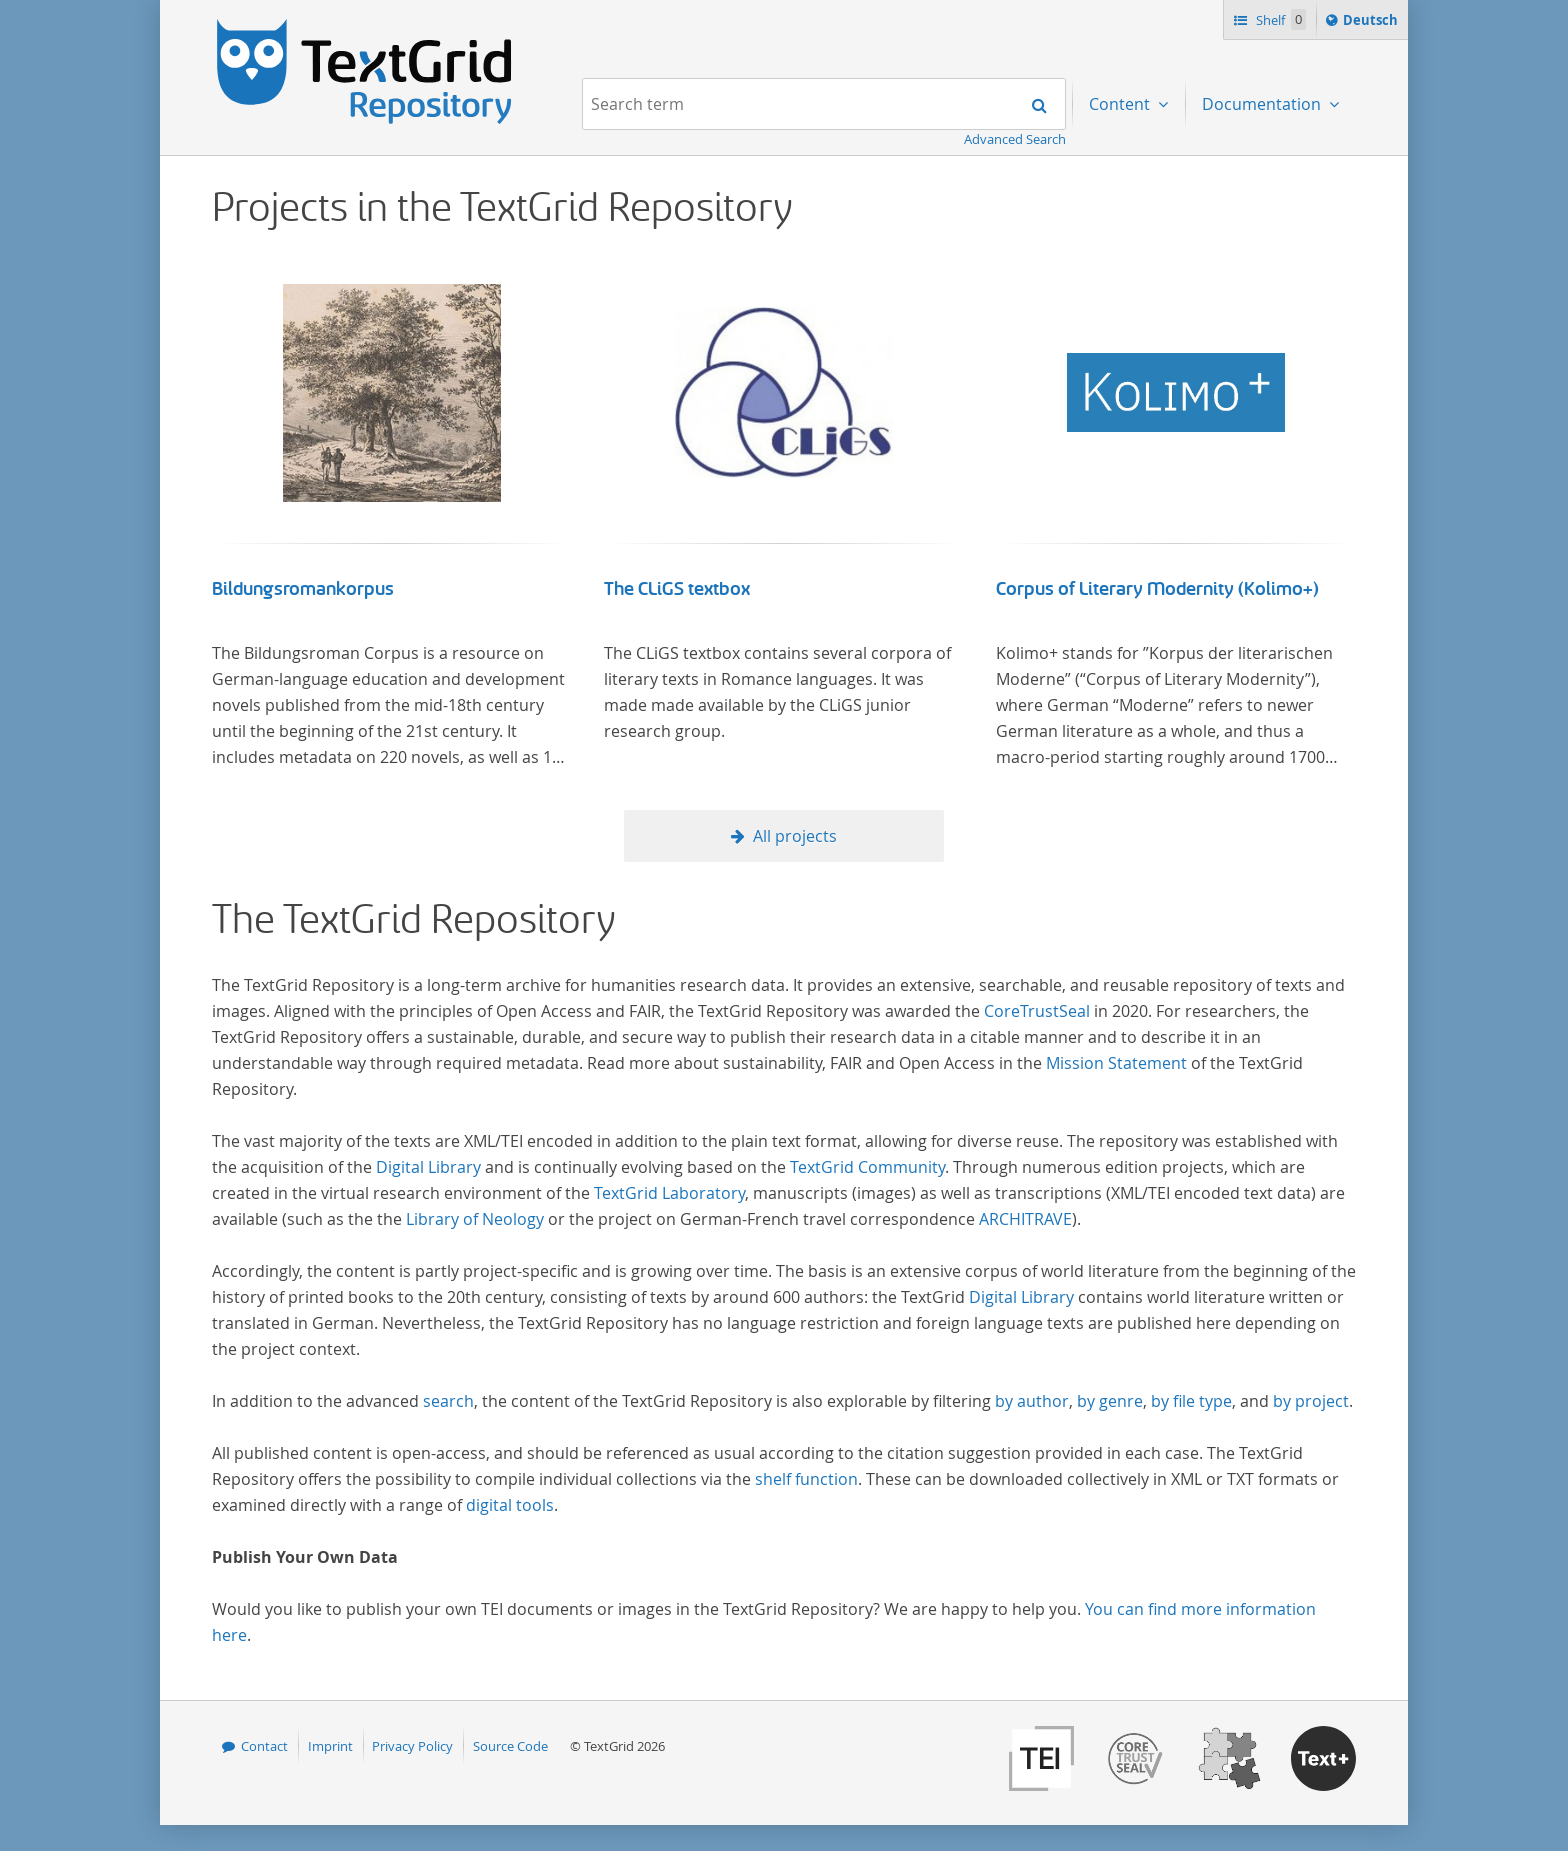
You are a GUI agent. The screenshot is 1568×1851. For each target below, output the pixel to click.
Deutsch (1372, 23)
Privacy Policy (412, 1746)
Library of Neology (475, 1219)
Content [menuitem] (1121, 104)
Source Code (510, 1746)
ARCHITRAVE (1025, 1219)
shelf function (806, 1479)
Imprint (330, 1746)
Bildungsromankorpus (303, 589)
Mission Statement (1116, 1063)
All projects (795, 836)
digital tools (510, 1505)
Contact (264, 1746)
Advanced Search (1015, 139)
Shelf (1279, 19)
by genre (1110, 1401)
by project (1311, 1401)
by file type (1191, 1401)
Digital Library (428, 1167)
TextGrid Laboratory (669, 1193)
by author (1032, 1401)
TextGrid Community (867, 1167)
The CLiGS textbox (677, 589)
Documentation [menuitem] (1263, 104)
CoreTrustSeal (1037, 1011)
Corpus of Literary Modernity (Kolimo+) (1157, 589)
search (448, 1401)
